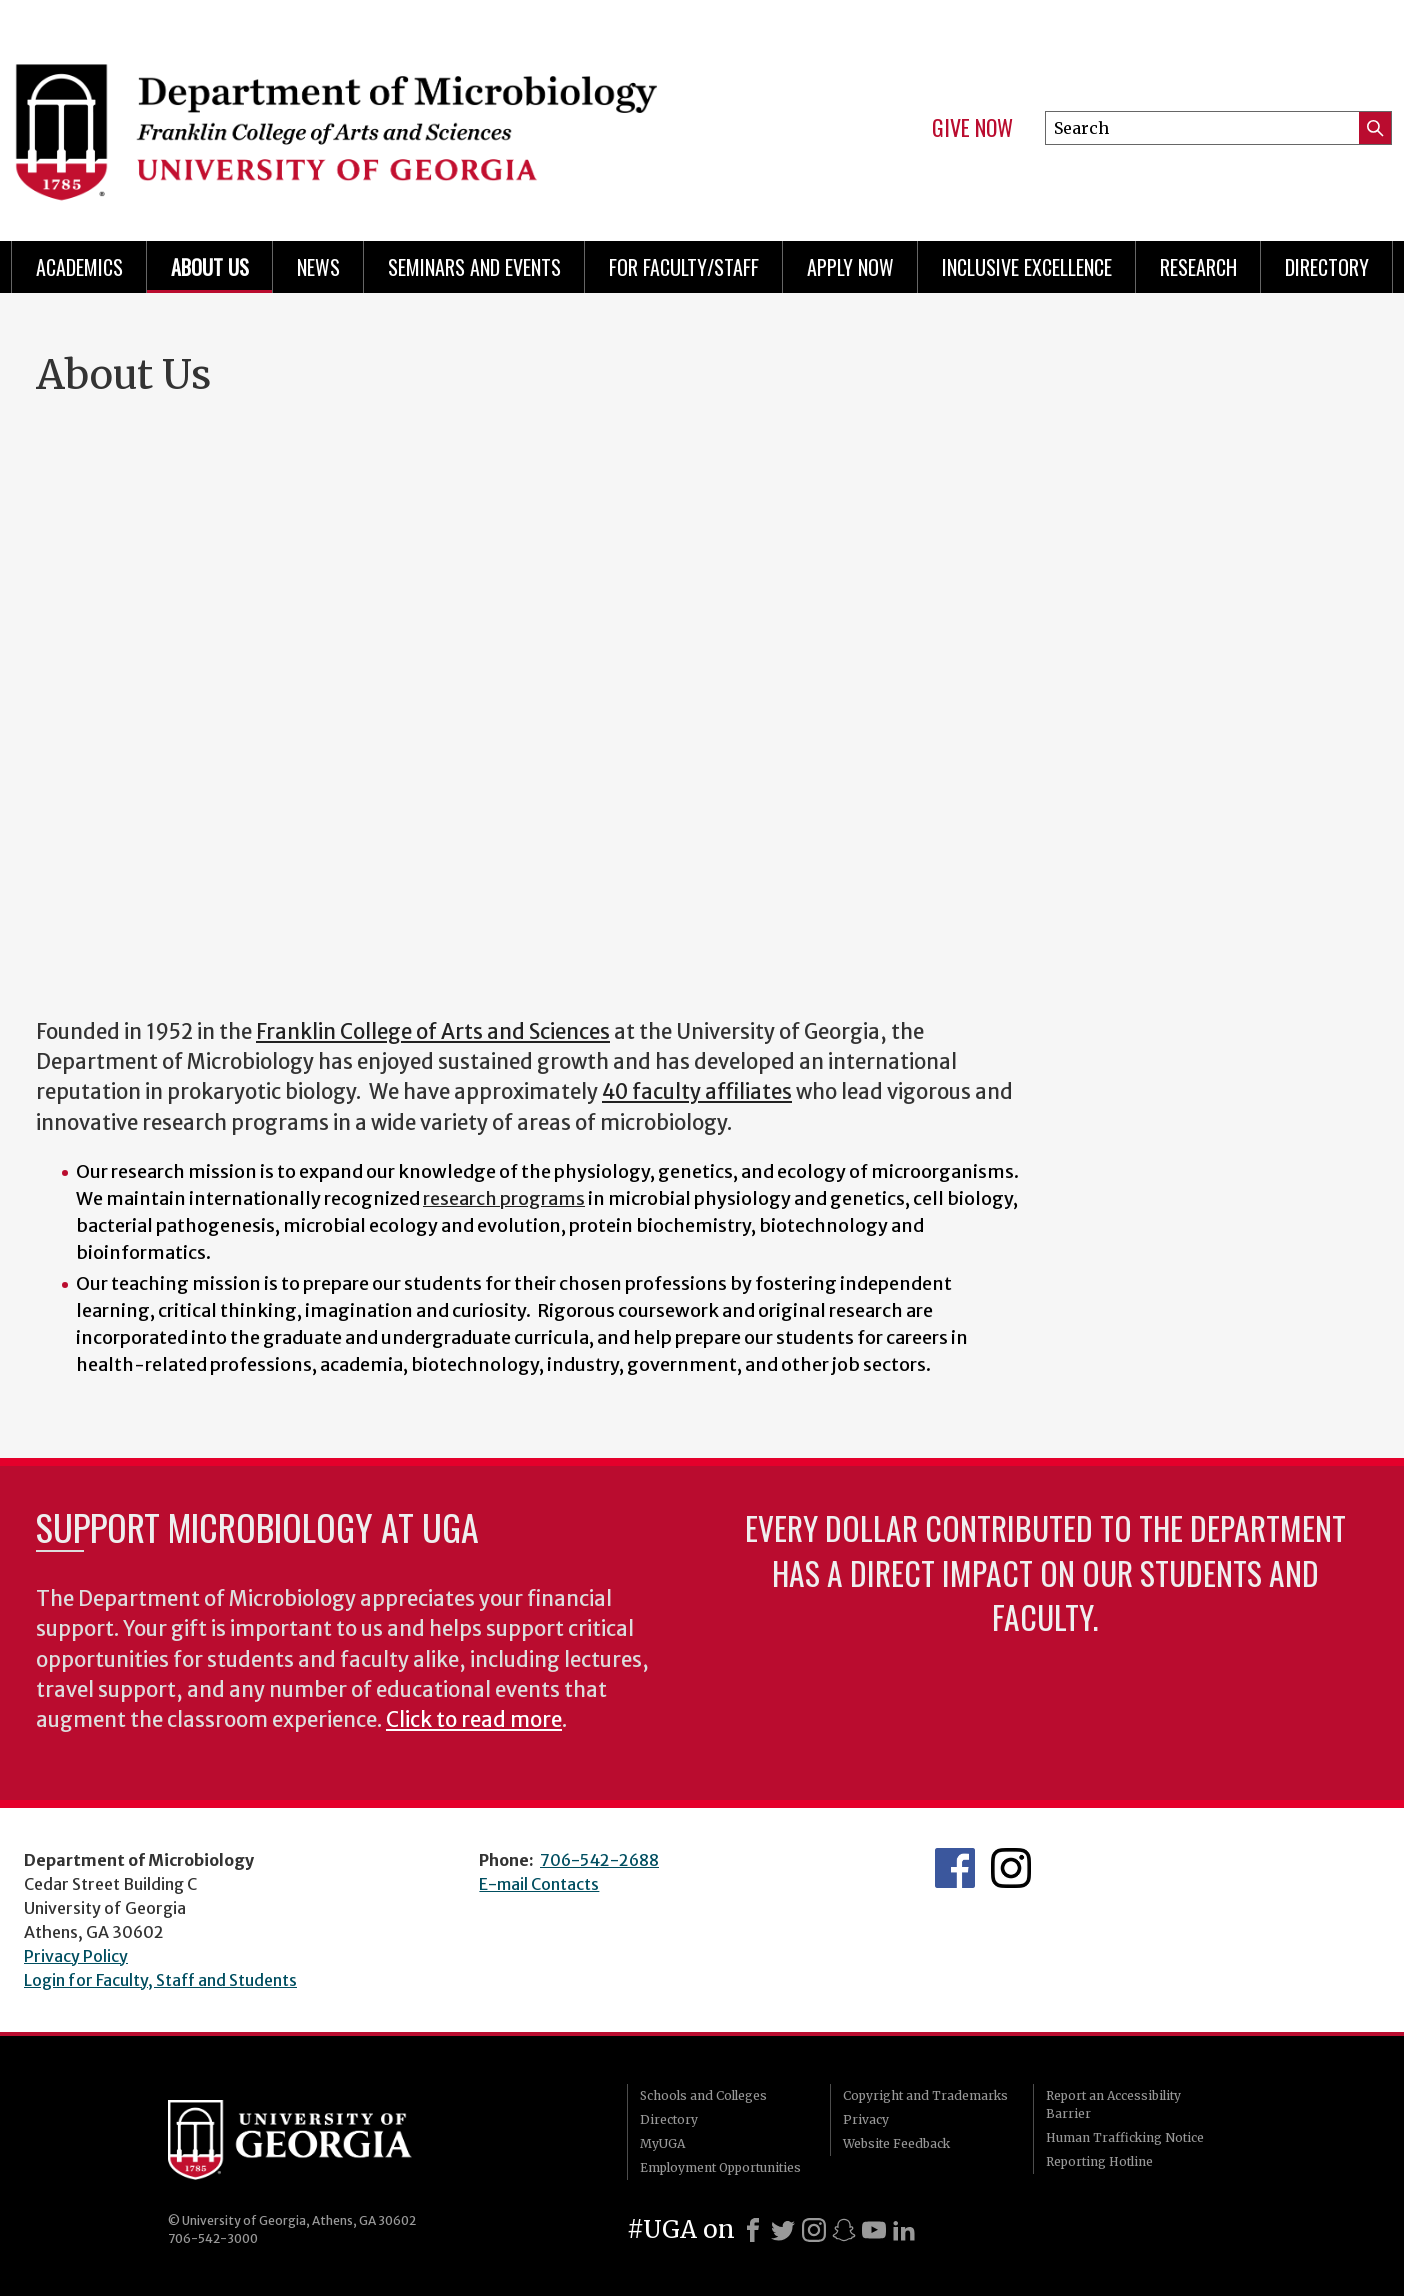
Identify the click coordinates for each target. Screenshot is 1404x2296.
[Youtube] (874, 2230)
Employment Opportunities (720, 2167)
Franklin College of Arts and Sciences (433, 1032)
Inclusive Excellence (1027, 267)
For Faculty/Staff (684, 267)
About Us (210, 267)
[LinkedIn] (904, 2230)
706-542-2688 (599, 1860)
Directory (1327, 267)
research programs (504, 1198)
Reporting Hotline (1099, 2161)
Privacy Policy (76, 1956)
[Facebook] (753, 2230)
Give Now (972, 128)
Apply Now (850, 267)
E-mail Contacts (539, 1884)
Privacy (866, 2119)
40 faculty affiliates (697, 1092)
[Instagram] (814, 2230)
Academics (79, 267)
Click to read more (474, 1720)
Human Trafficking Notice (1125, 2137)
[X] (783, 2230)
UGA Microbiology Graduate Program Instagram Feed (1011, 1868)
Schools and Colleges (703, 2095)
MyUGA (662, 2143)
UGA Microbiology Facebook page (955, 1868)
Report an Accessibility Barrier (1113, 2104)
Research (1198, 267)
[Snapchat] (844, 2230)
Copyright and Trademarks (925, 2095)
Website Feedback (896, 2143)
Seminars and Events (474, 267)
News (318, 267)
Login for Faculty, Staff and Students (160, 1980)
